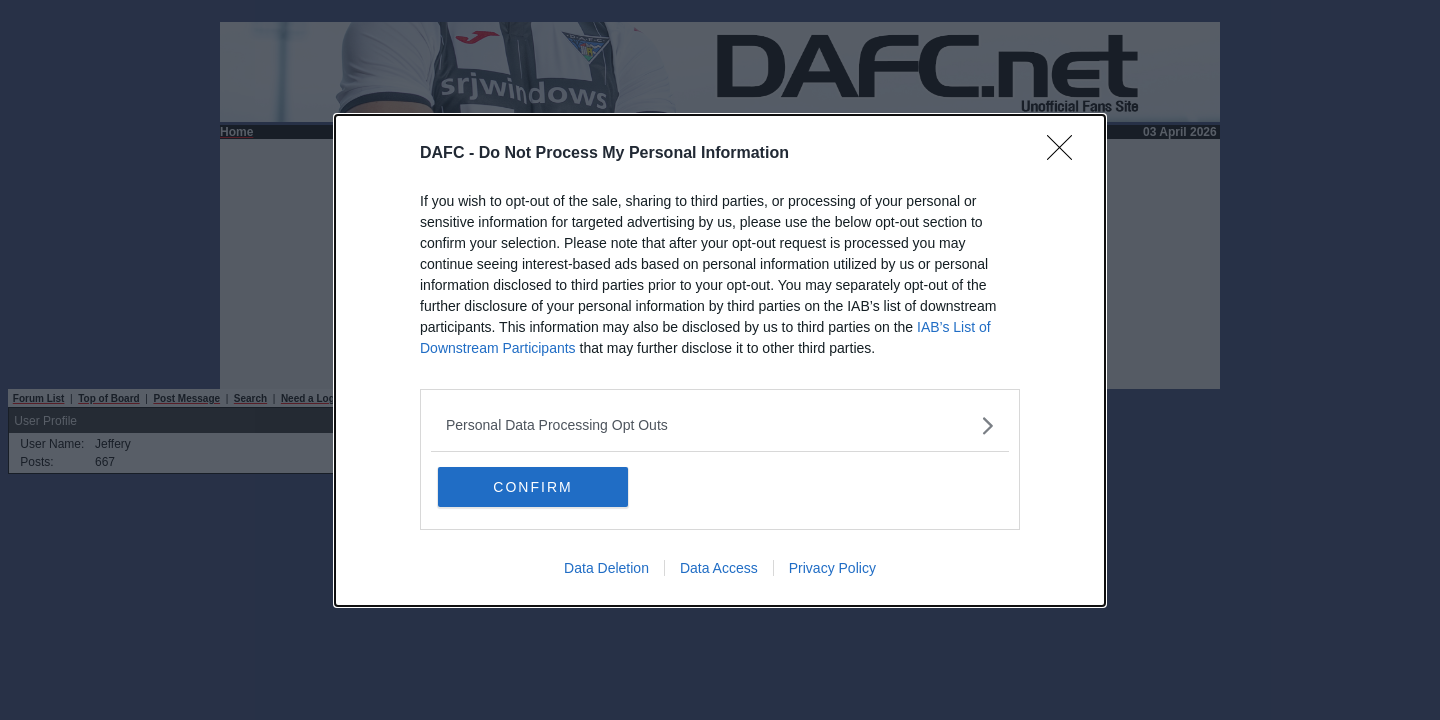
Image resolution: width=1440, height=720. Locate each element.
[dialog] (720, 360)
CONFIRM (532, 487)
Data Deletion (606, 568)
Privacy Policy (832, 568)
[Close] (1066, 154)
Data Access (719, 568)
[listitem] (720, 425)
